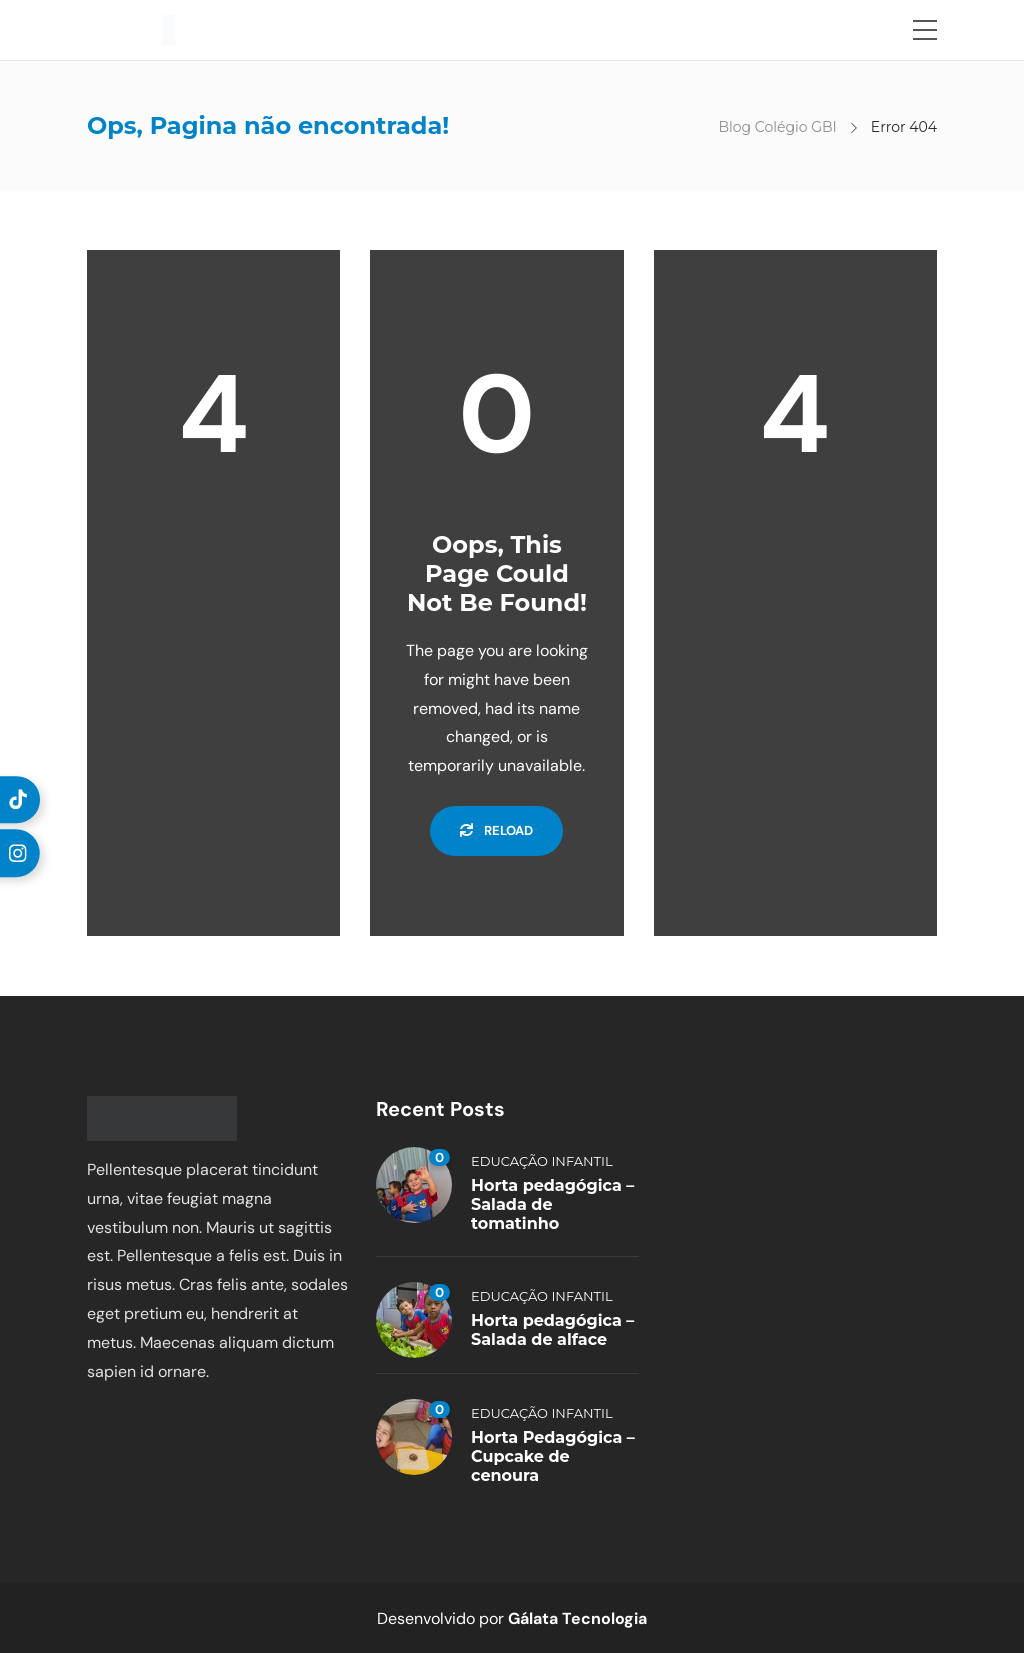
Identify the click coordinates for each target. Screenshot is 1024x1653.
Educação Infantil (542, 1161)
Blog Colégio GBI (777, 127)
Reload (496, 830)
